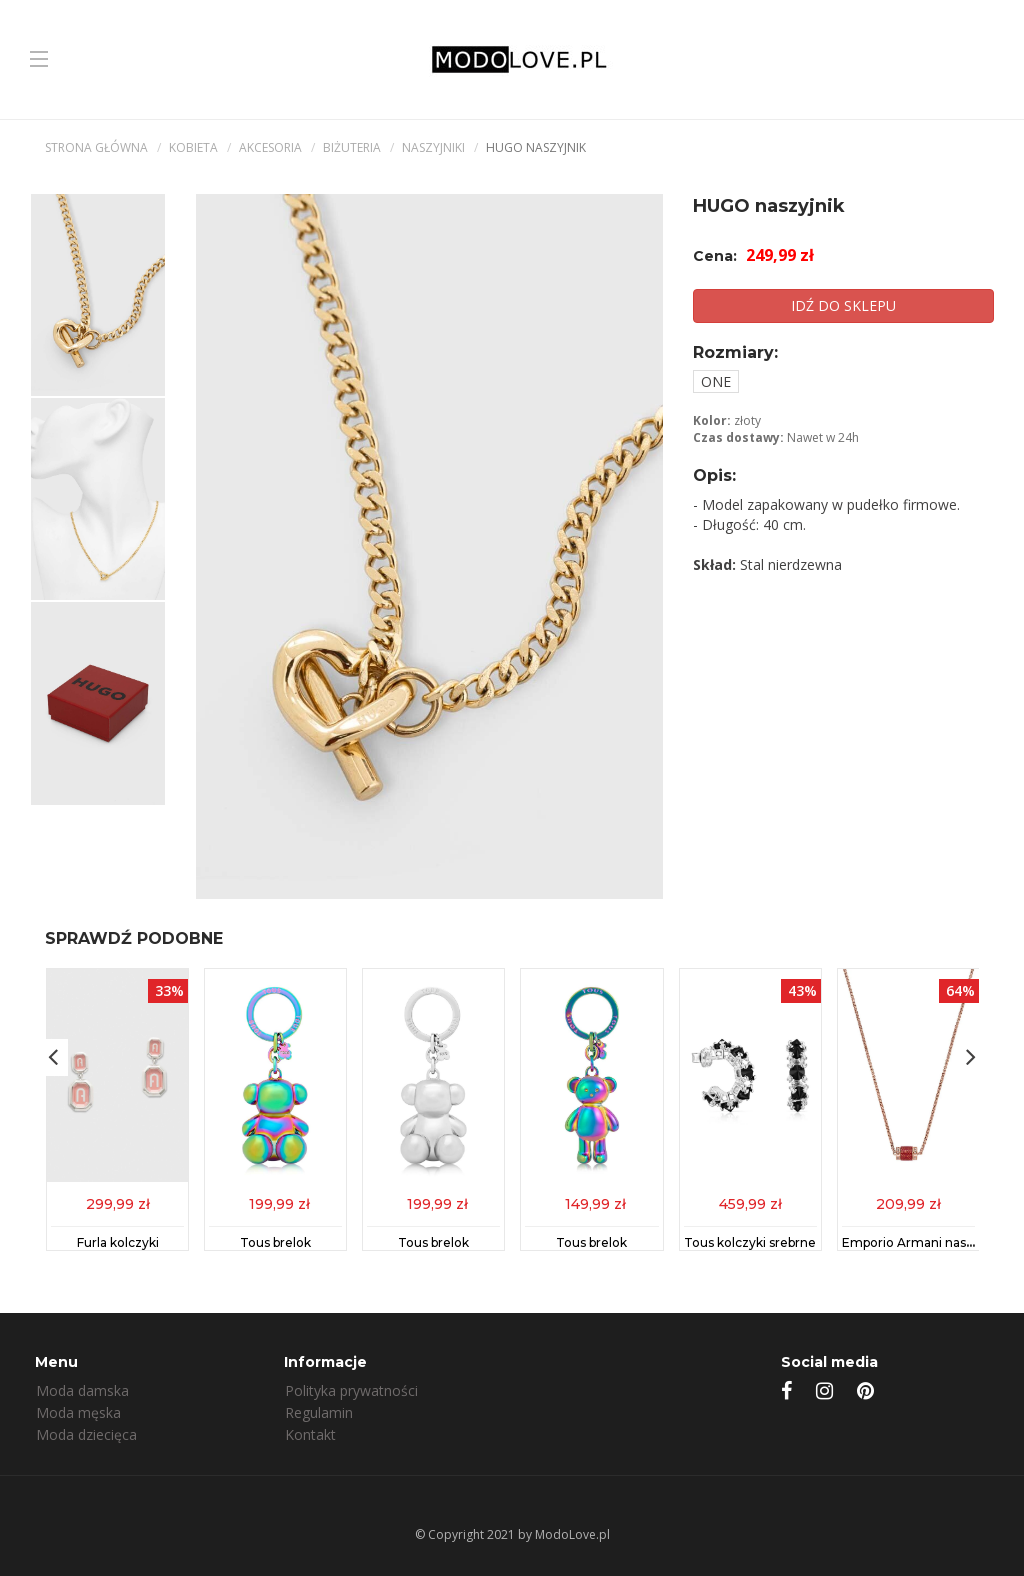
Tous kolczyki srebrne (750, 1242)
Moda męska (78, 1412)
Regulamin (319, 1412)
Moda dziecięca (86, 1434)
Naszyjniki (433, 147)
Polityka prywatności (351, 1390)
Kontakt (310, 1434)
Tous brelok (275, 1242)
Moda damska (82, 1390)
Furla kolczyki (118, 1242)
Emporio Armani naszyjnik (921, 1242)
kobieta (193, 147)
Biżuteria (352, 147)
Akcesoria (270, 147)
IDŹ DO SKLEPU (843, 305)
